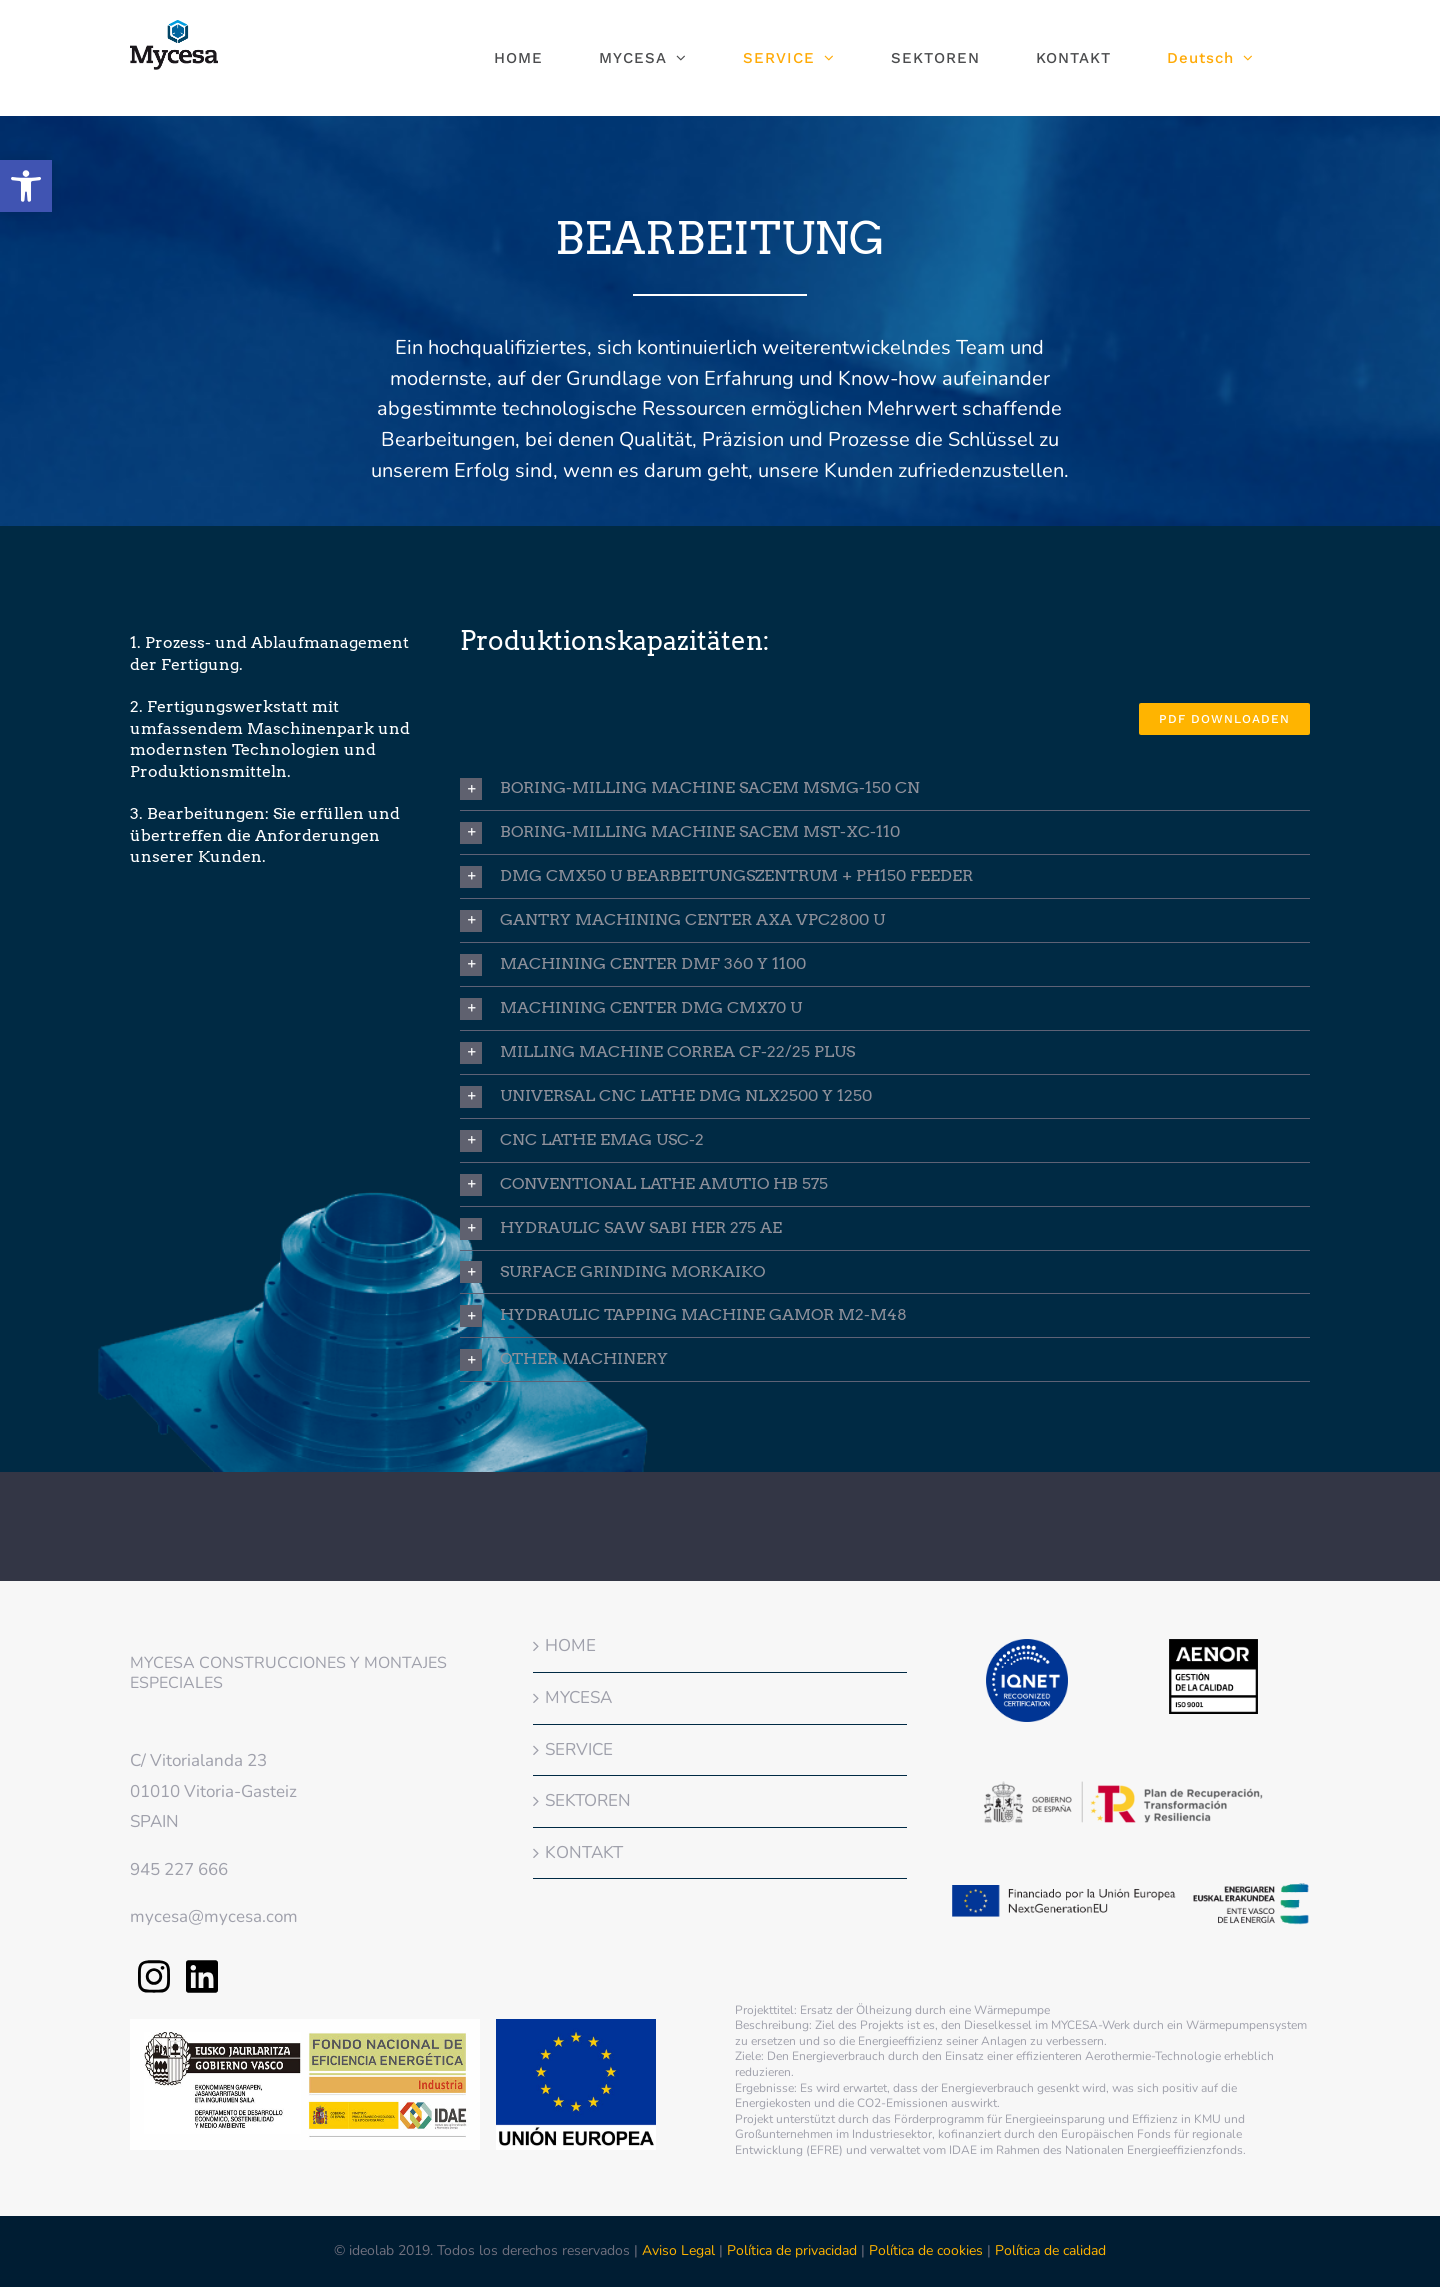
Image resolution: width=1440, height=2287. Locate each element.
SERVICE (579, 1749)
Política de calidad (1050, 2250)
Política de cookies (926, 2250)
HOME (570, 1645)
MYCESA (578, 1697)
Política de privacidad (792, 2250)
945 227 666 (179, 1869)
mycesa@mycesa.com (214, 1916)
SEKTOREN (588, 1800)
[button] (26, 186)
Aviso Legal (680, 2250)
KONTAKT (584, 1852)
